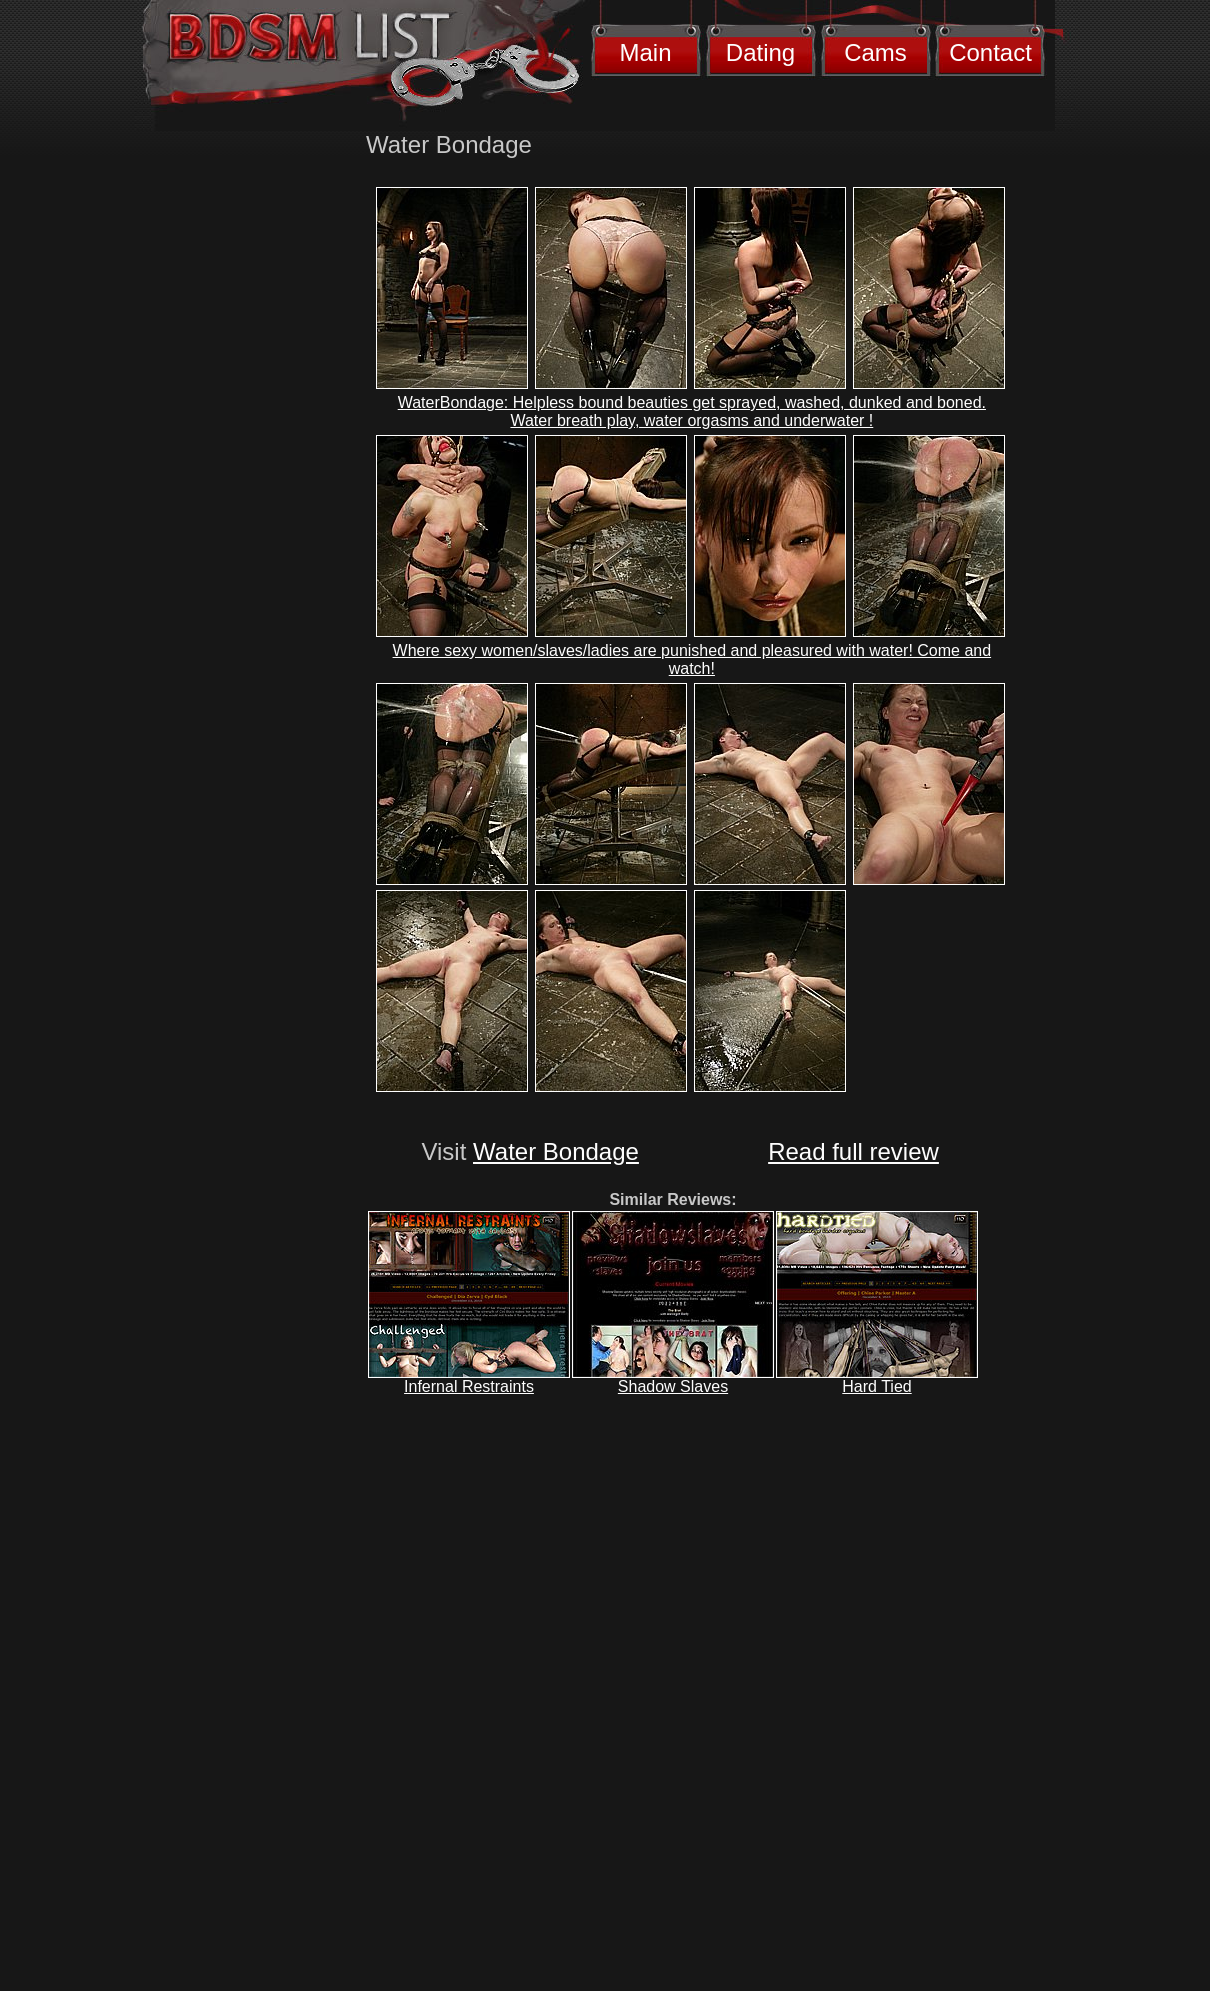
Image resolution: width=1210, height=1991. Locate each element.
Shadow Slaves (673, 1386)
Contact (990, 52)
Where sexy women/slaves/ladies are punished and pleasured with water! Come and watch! (692, 659)
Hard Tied (876, 1386)
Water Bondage (556, 1151)
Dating (760, 52)
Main (645, 52)
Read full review (853, 1151)
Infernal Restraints (469, 1386)
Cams (875, 52)
